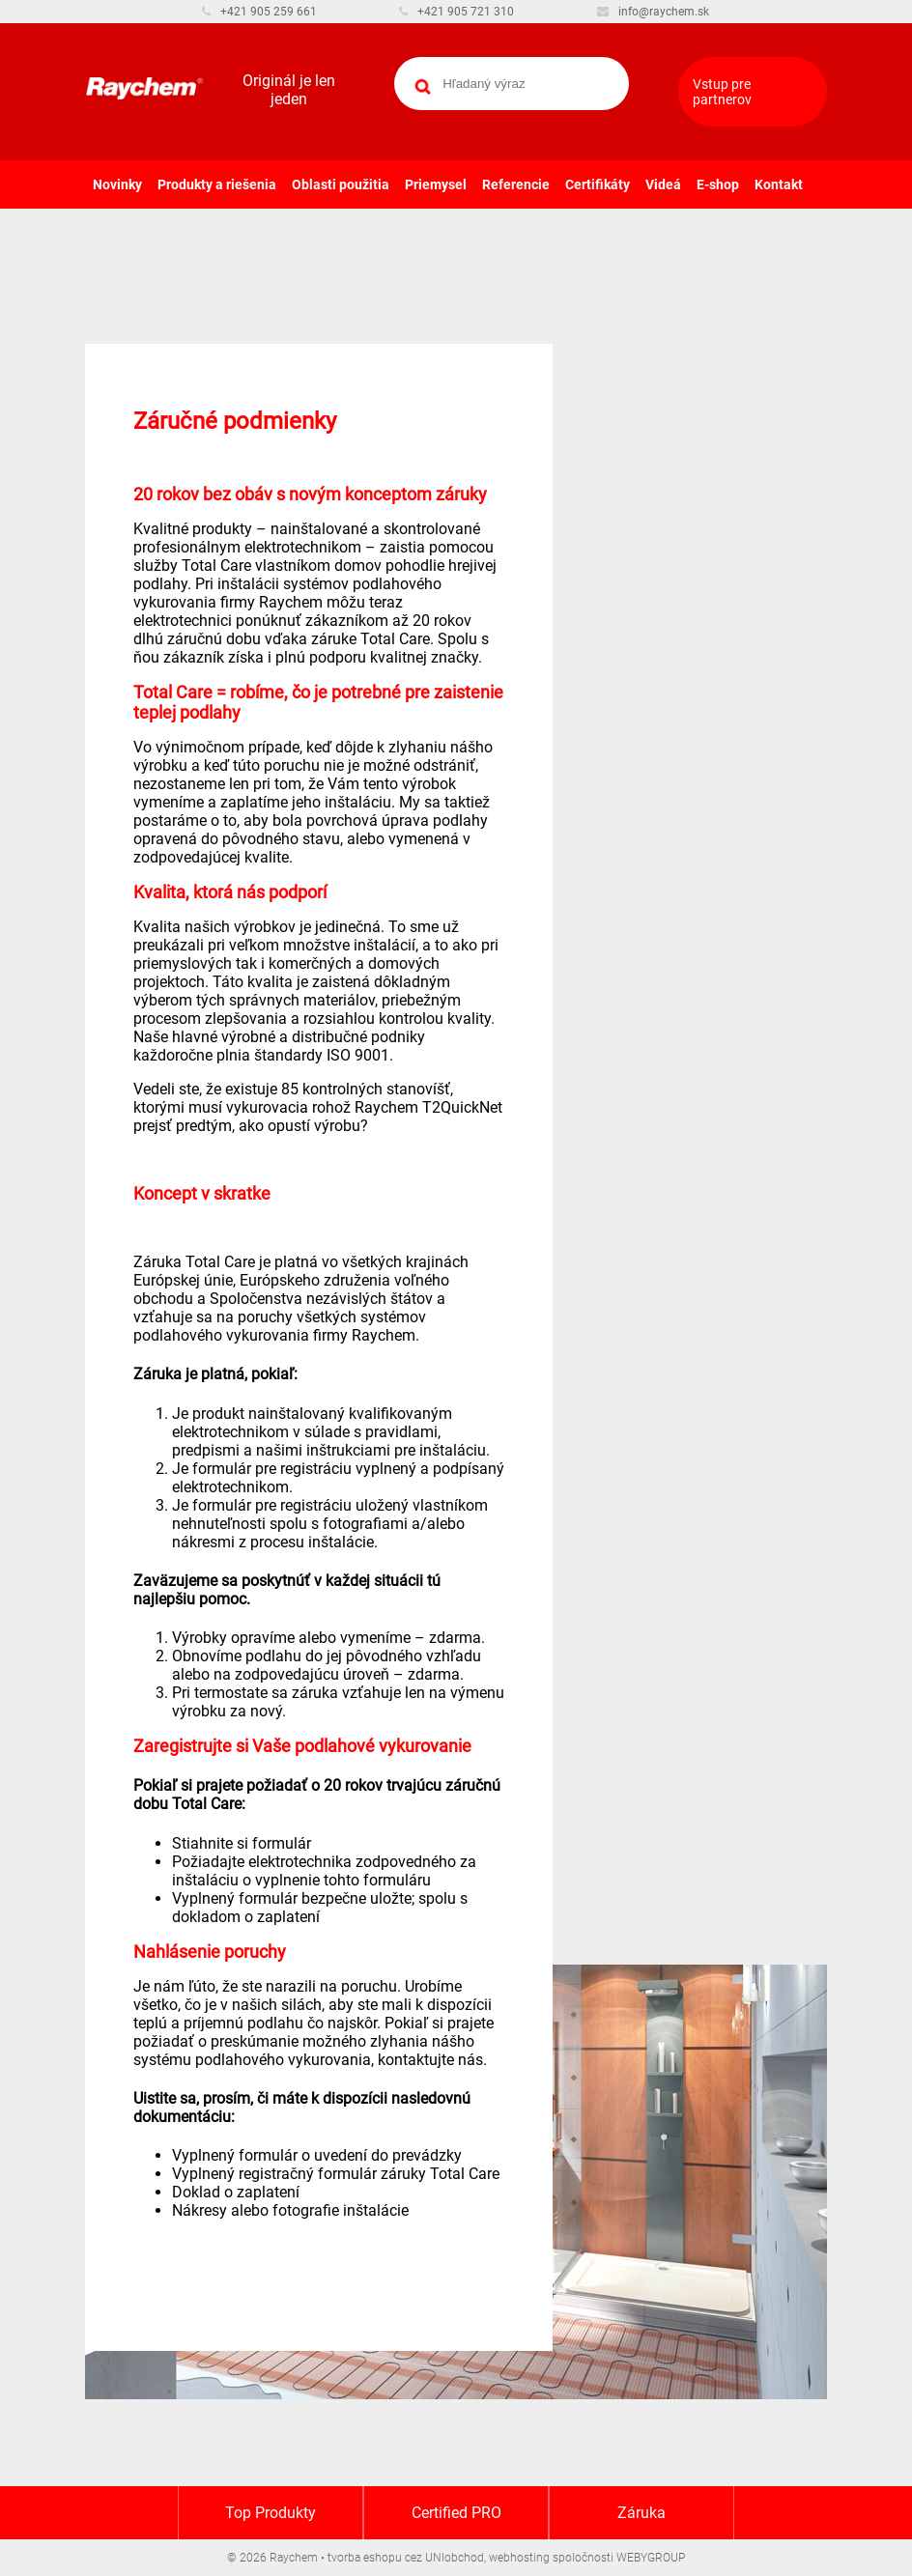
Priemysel (436, 184)
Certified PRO (456, 2513)
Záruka (641, 2513)
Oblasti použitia (340, 184)
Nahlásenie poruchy (209, 1951)
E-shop (718, 184)
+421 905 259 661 (259, 11)
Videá (663, 184)
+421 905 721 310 (456, 11)
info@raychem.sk (653, 11)
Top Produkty (270, 2513)
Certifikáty (597, 184)
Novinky (117, 184)
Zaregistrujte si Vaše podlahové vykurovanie (302, 1746)
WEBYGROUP (650, 2557)
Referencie (516, 184)
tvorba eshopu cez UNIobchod (406, 2557)
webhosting (519, 2557)
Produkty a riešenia (216, 184)
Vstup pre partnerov (722, 91)
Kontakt (779, 184)
